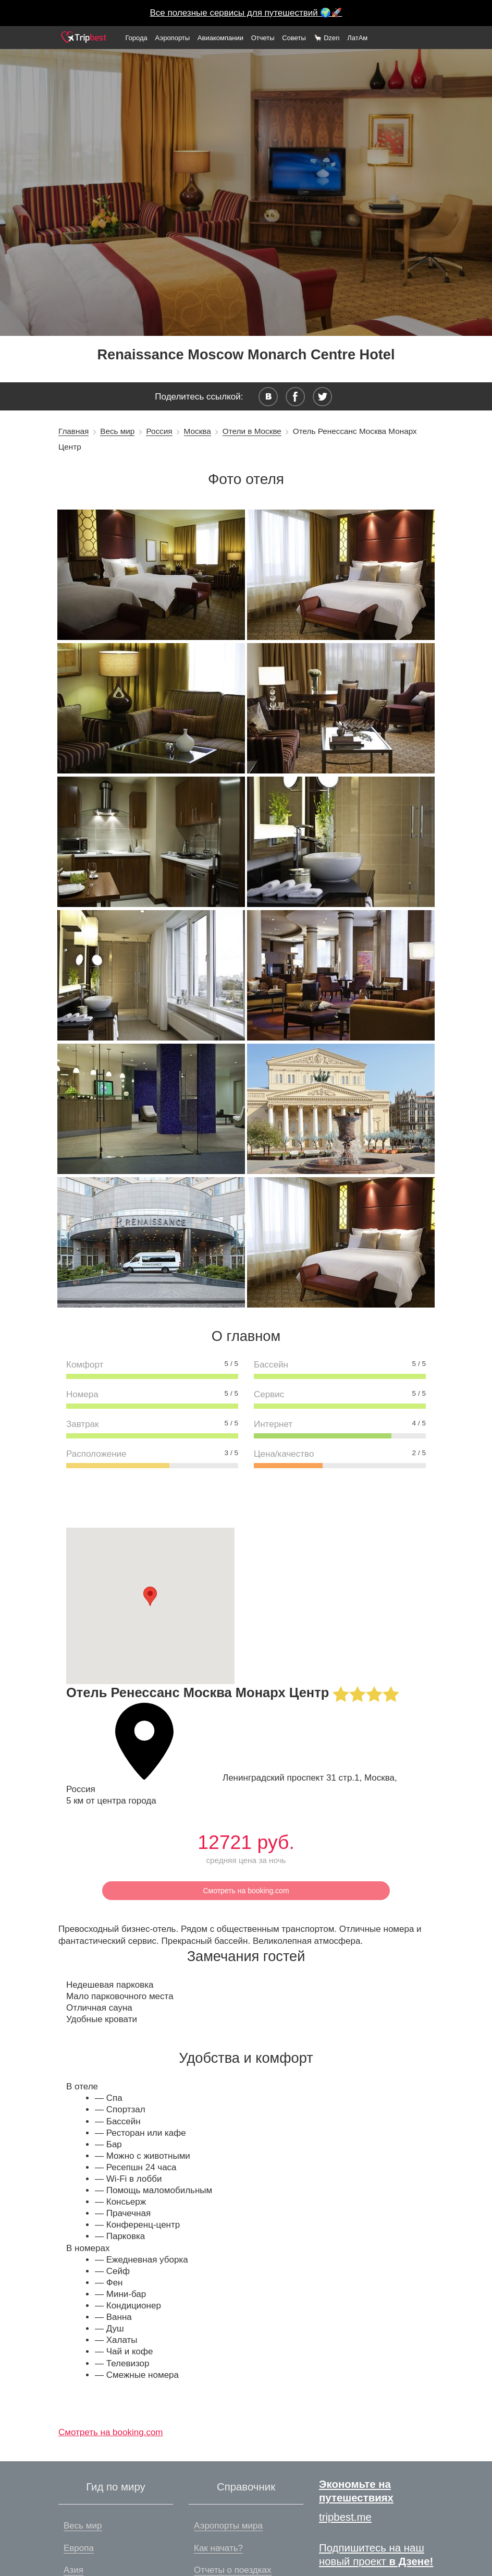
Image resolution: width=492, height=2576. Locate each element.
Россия (159, 431)
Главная (73, 431)
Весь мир (117, 431)
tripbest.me (345, 2517)
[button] (150, 1596)
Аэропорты (172, 38)
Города (136, 38)
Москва (197, 431)
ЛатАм (357, 38)
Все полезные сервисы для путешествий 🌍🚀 (246, 13)
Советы (293, 38)
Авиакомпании (220, 38)
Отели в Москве (252, 431)
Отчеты (263, 38)
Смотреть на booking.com (246, 1890)
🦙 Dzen (327, 38)
